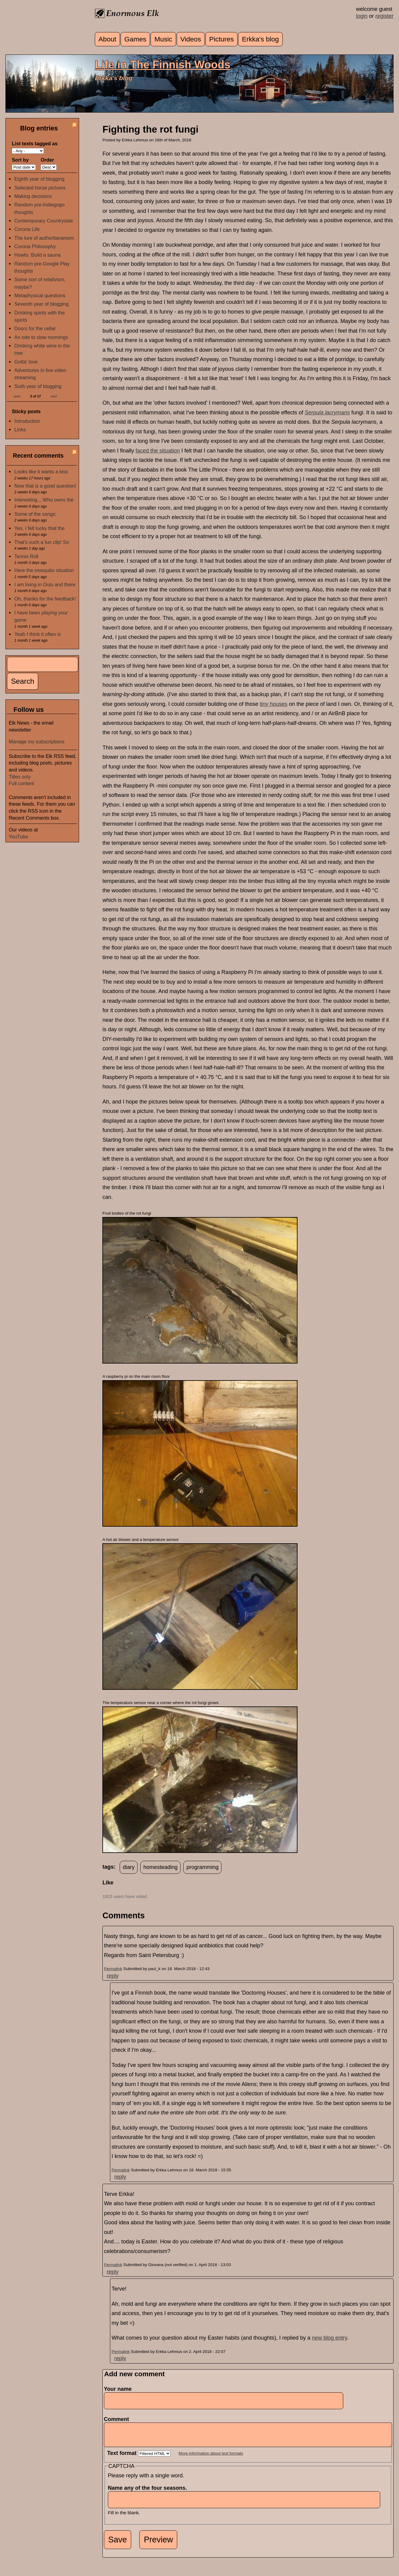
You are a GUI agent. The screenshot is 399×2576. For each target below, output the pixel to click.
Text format (122, 2458)
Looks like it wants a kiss (41, 471)
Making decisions (33, 196)
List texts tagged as (35, 143)
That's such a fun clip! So (41, 542)
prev (17, 396)
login (361, 16)
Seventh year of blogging (41, 304)
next (54, 396)
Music (163, 39)
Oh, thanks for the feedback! (45, 598)
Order (47, 160)
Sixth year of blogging (38, 386)
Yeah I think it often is (37, 634)
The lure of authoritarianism (44, 238)
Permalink (113, 1968)
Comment (118, 2419)
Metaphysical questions (39, 295)
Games (135, 39)
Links (20, 429)
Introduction (27, 421)
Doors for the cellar (35, 328)
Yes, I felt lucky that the (39, 528)
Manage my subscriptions (37, 741)
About (107, 39)
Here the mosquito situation (44, 570)
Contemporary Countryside (43, 220)
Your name (118, 2389)
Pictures (221, 39)
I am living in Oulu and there (44, 584)
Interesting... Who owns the (44, 499)
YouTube (18, 836)
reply (112, 1976)
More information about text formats (210, 2458)
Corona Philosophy (35, 246)
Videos (190, 39)
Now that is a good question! (45, 486)
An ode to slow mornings (41, 337)
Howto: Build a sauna (37, 255)
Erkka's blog (260, 39)
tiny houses (274, 704)
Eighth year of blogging (39, 179)
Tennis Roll (26, 556)
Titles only (20, 776)
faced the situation (157, 451)
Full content (21, 783)
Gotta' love (26, 361)
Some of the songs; (35, 514)
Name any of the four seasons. (149, 2492)
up (106, 1889)
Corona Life (27, 229)
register (384, 16)
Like (107, 1883)
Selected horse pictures (39, 187)
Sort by (20, 160)
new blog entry (329, 2338)
